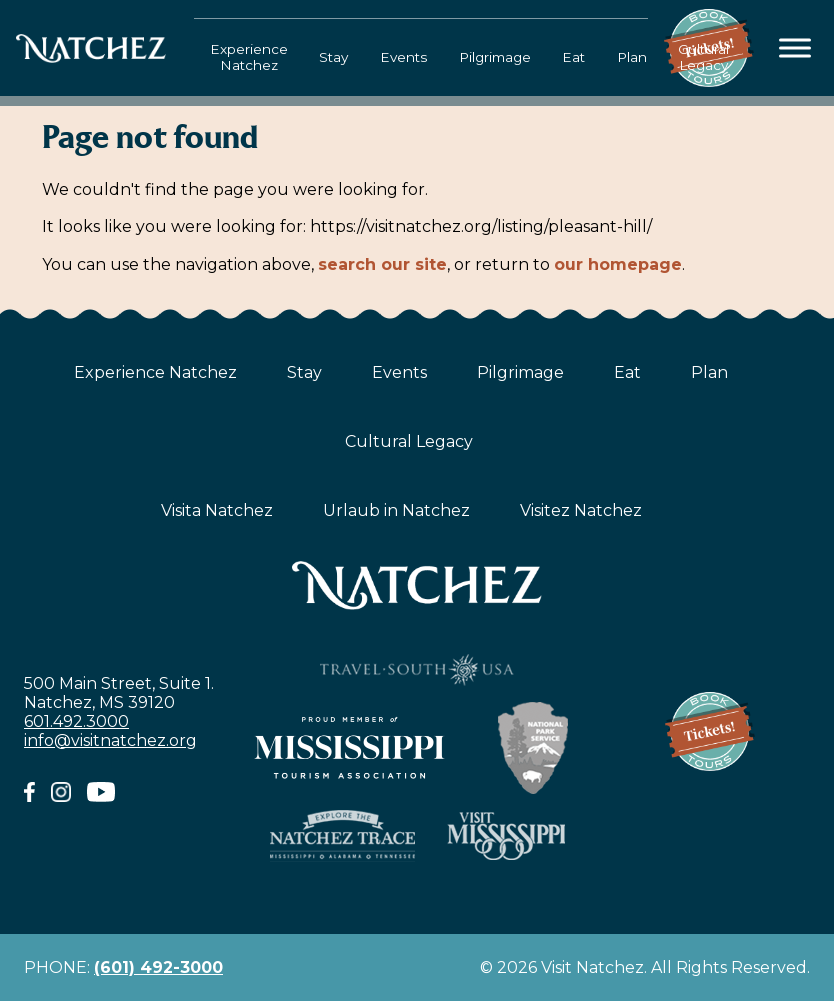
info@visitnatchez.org (110, 740)
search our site (382, 264)
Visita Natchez (217, 510)
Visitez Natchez (581, 510)
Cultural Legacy (703, 57)
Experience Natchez (249, 57)
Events (403, 57)
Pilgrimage (495, 57)
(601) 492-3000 (158, 967)
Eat (573, 57)
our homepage (618, 264)
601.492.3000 (76, 721)
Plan (632, 57)
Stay (333, 57)
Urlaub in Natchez (396, 510)
